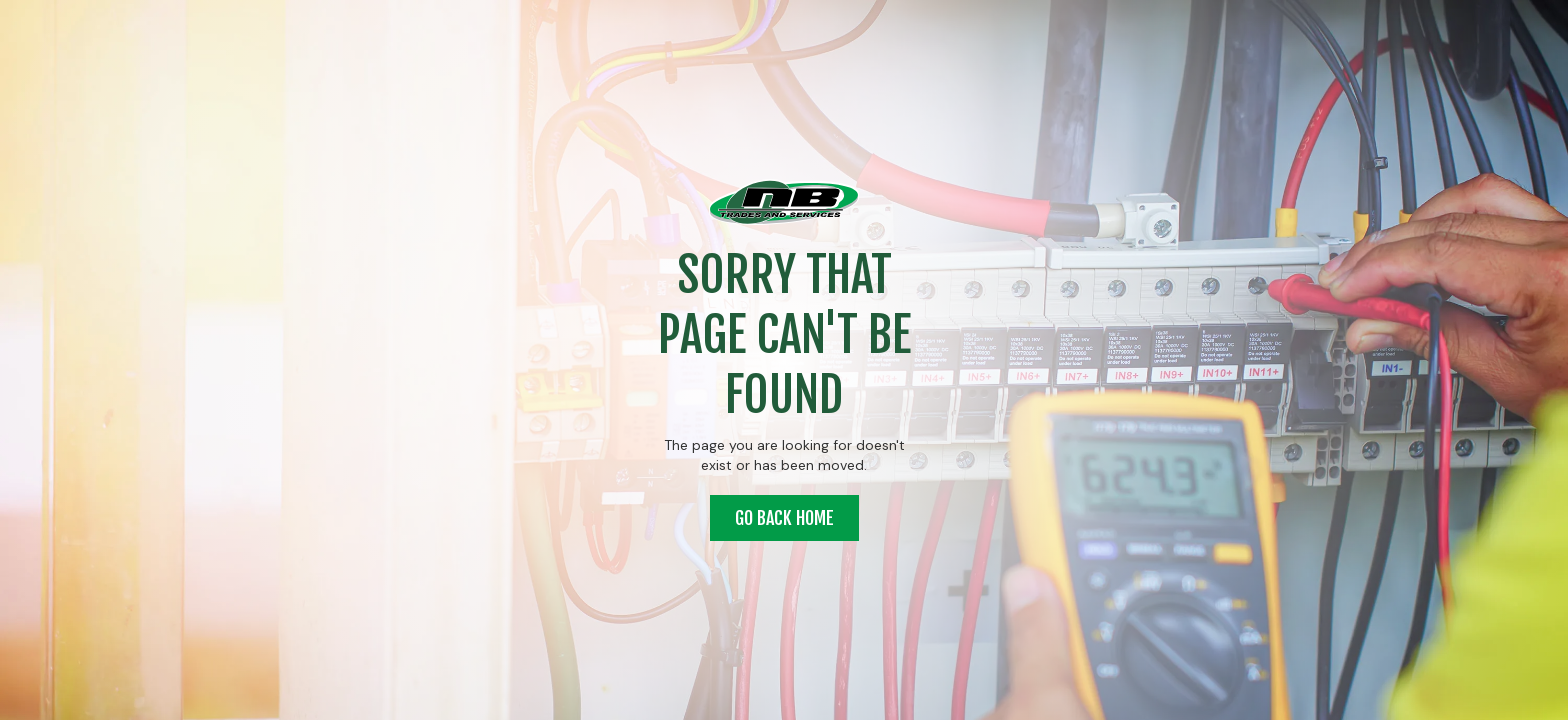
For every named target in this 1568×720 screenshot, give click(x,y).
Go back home (784, 518)
